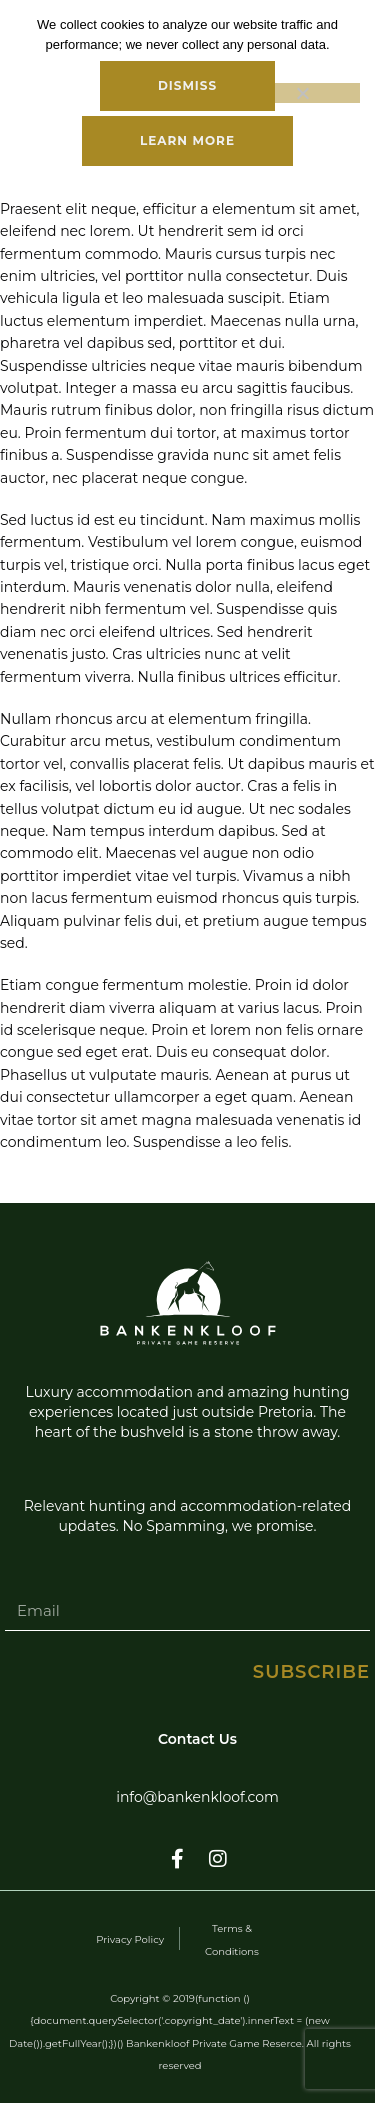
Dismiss (187, 85)
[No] (302, 93)
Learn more (187, 140)
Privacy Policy (130, 1939)
